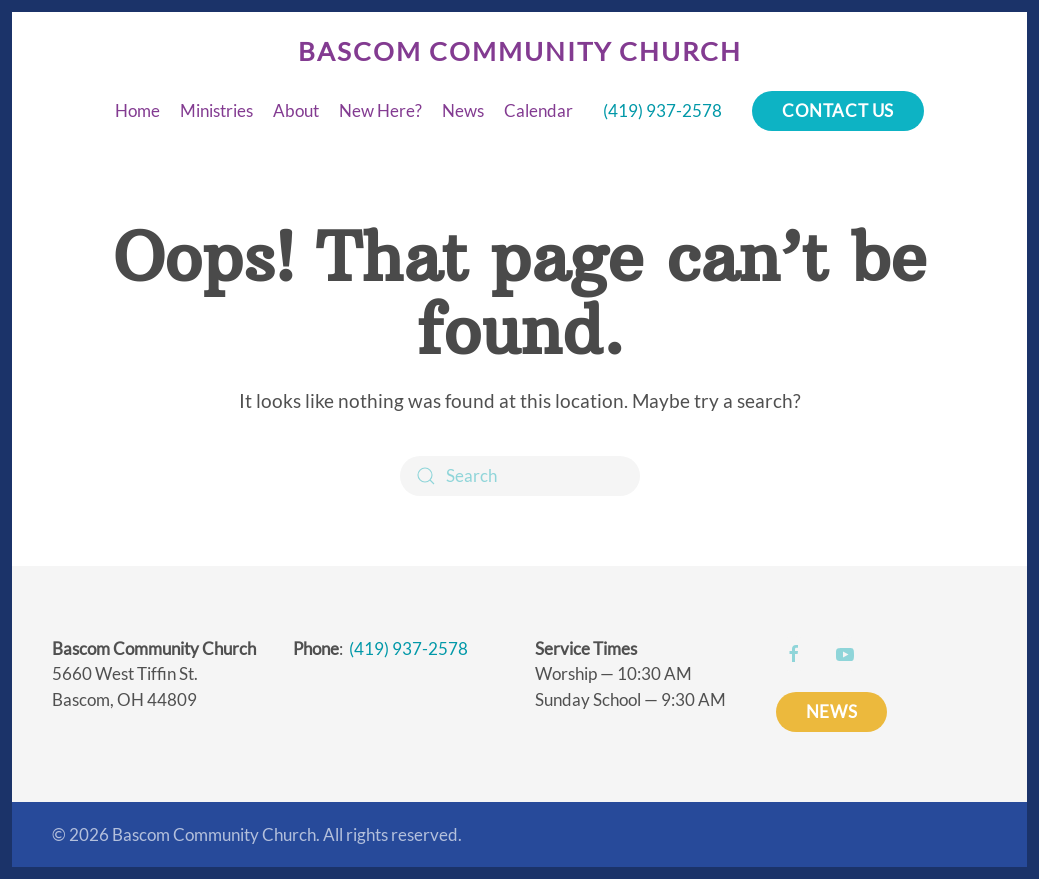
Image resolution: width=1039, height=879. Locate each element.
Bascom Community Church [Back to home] (520, 51)
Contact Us (838, 110)
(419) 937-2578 (662, 110)
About (296, 110)
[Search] (520, 476)
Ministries (216, 110)
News (463, 110)
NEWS (831, 711)
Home (137, 110)
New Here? (380, 110)
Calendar (538, 110)
